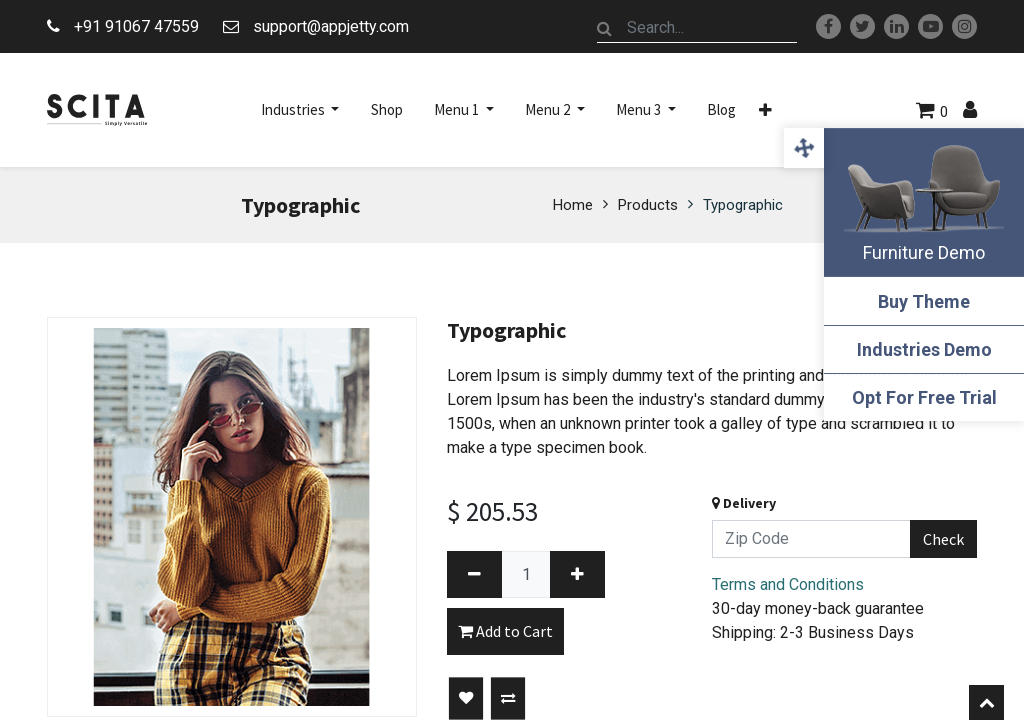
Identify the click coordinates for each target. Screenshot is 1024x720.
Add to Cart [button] (505, 631)
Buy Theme (924, 301)
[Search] (605, 28)
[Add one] (577, 574)
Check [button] (943, 539)
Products (648, 205)
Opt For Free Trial (924, 397)
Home (573, 205)
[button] (765, 110)
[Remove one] (474, 574)
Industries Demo (924, 349)
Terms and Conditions (788, 584)
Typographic (743, 205)
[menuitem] (387, 110)
